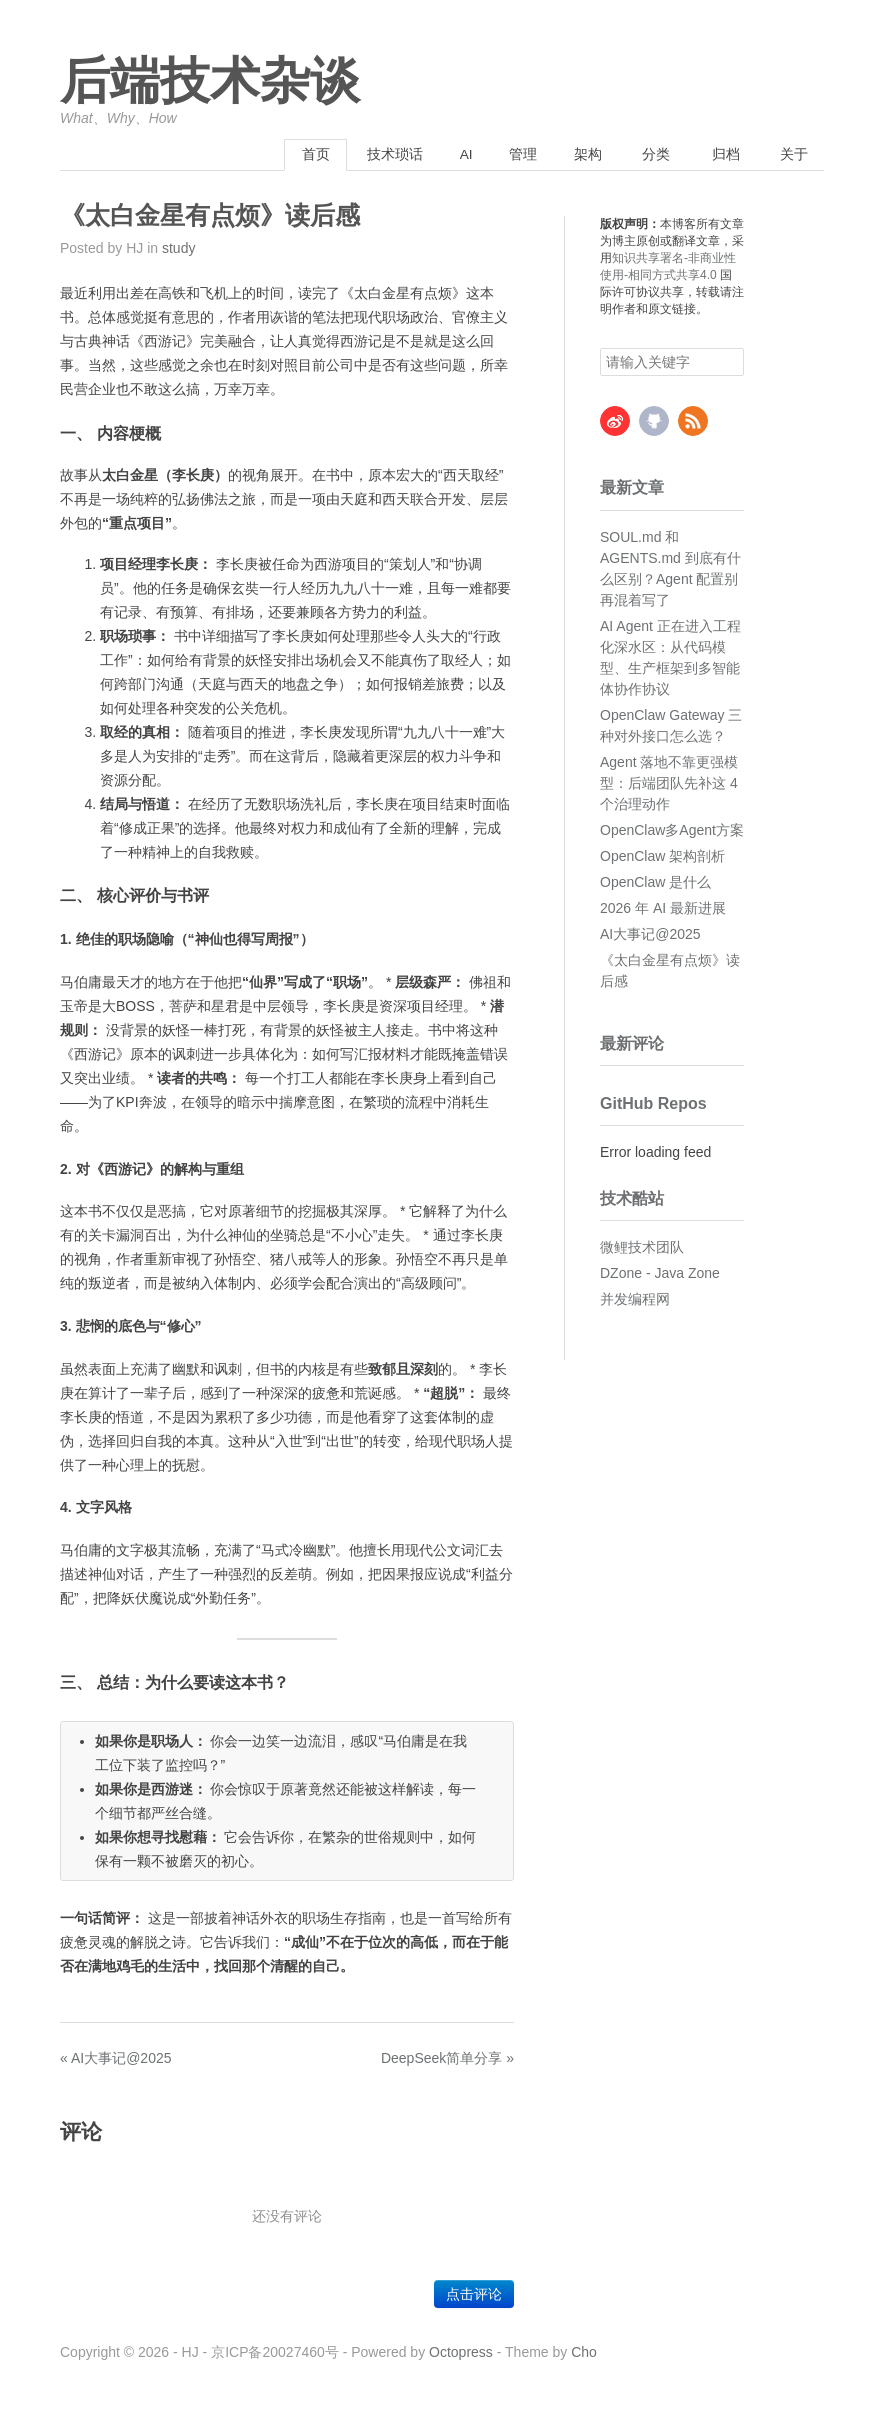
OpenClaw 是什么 (655, 882)
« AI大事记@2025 (116, 2058)
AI (443, 155)
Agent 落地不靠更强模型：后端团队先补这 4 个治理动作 (669, 783)
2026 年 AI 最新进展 (663, 908)
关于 (791, 155)
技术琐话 (366, 155)
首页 (281, 155)
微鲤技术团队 (642, 1248)
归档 (720, 155)
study (178, 249)
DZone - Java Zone (660, 1274)
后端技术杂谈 (210, 82)
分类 (649, 155)
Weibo (615, 422)
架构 (578, 155)
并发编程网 (635, 1300)
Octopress (461, 2353)
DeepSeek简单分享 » (447, 2058)
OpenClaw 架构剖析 (662, 856)
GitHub (654, 422)
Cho (584, 2353)
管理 (507, 155)
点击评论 (474, 2295)
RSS (693, 422)
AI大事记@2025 (650, 934)
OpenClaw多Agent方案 (672, 830)
